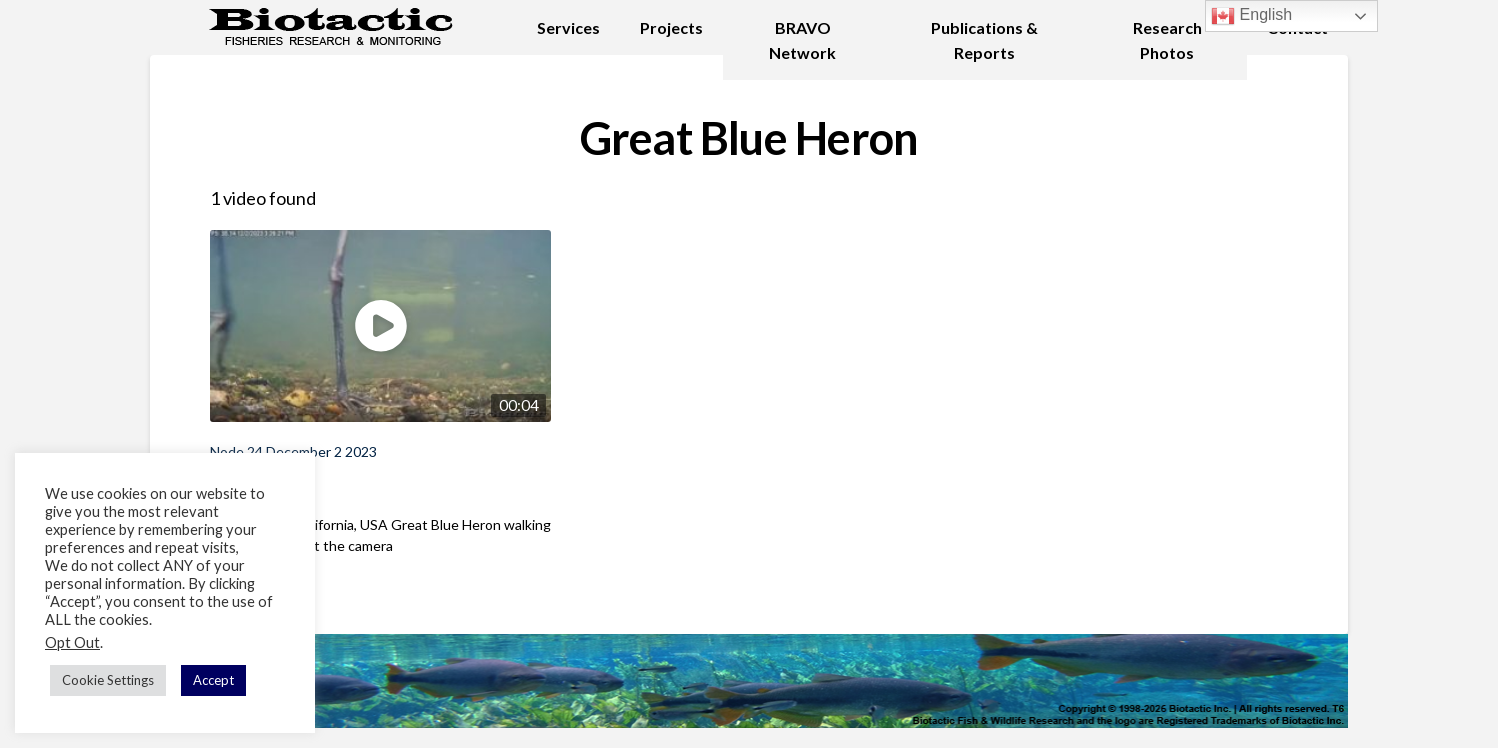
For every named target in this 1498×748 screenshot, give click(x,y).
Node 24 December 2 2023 (293, 451)
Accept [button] (213, 680)
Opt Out (72, 642)
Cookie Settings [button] (108, 680)
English (1251, 16)
